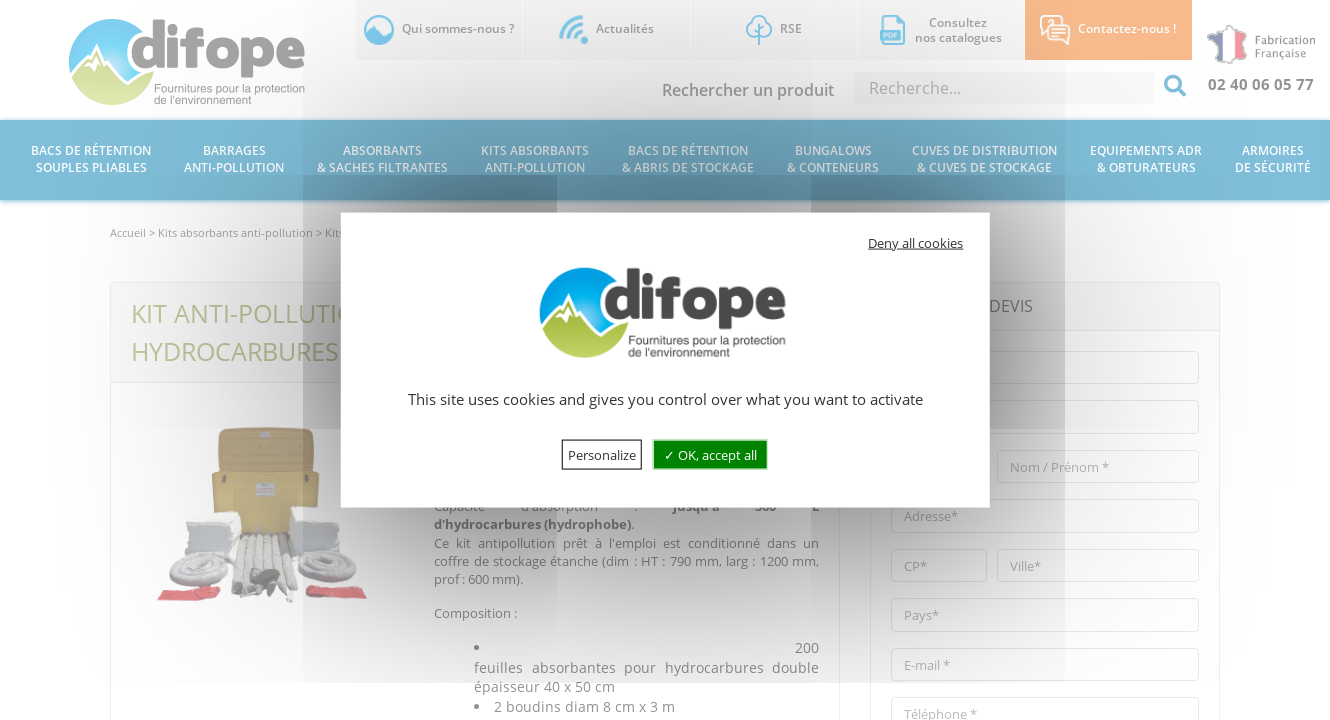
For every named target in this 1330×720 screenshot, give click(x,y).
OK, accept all (710, 454)
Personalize (602, 454)
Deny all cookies (915, 243)
